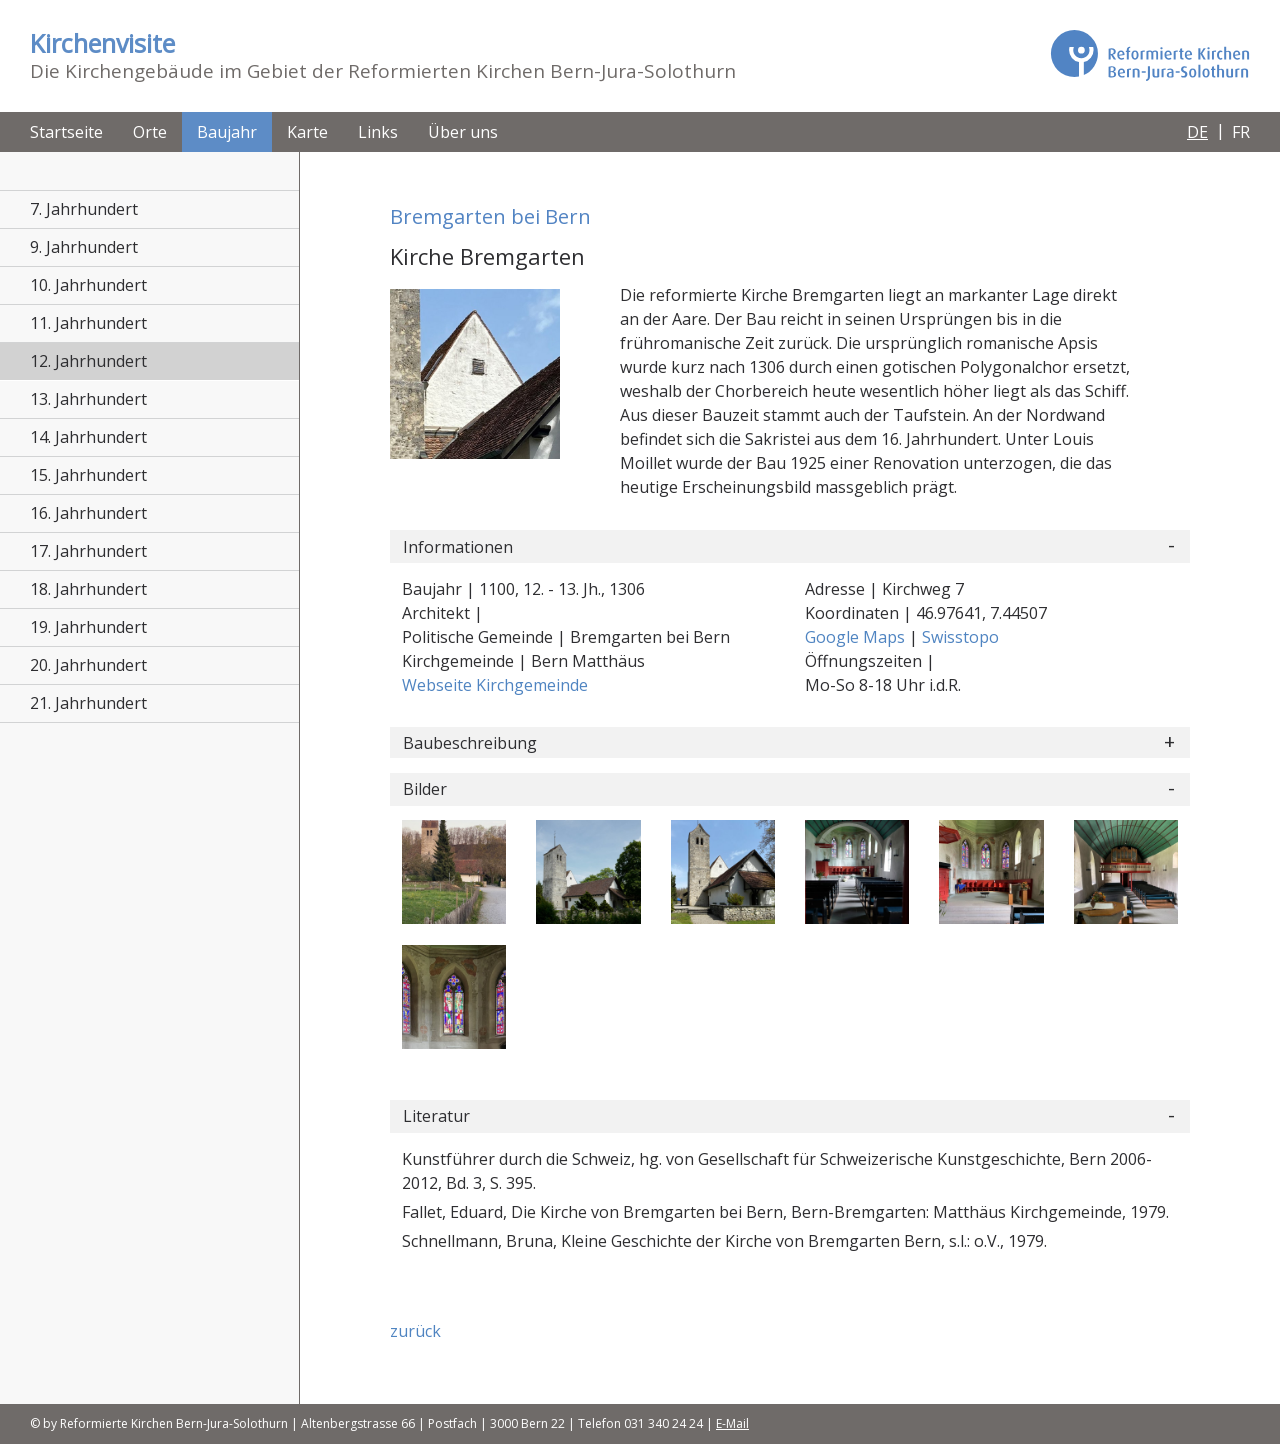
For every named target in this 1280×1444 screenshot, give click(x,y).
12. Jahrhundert (88, 361)
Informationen (458, 547)
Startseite (66, 132)
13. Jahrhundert (88, 399)
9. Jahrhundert (84, 247)
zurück (415, 1331)
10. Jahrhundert (88, 285)
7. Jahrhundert (84, 209)
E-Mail (732, 1423)
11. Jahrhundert (88, 323)
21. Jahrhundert (88, 703)
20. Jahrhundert (88, 665)
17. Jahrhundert (88, 551)
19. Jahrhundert (88, 627)
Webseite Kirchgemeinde (495, 685)
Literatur (436, 1116)
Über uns (463, 132)
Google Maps (857, 637)
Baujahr (227, 132)
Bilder (425, 789)
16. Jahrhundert (88, 513)
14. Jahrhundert (88, 437)
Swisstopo (960, 637)
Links (378, 132)
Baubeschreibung (470, 743)
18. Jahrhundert (88, 589)
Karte (307, 132)
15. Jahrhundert (88, 475)
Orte (150, 132)
